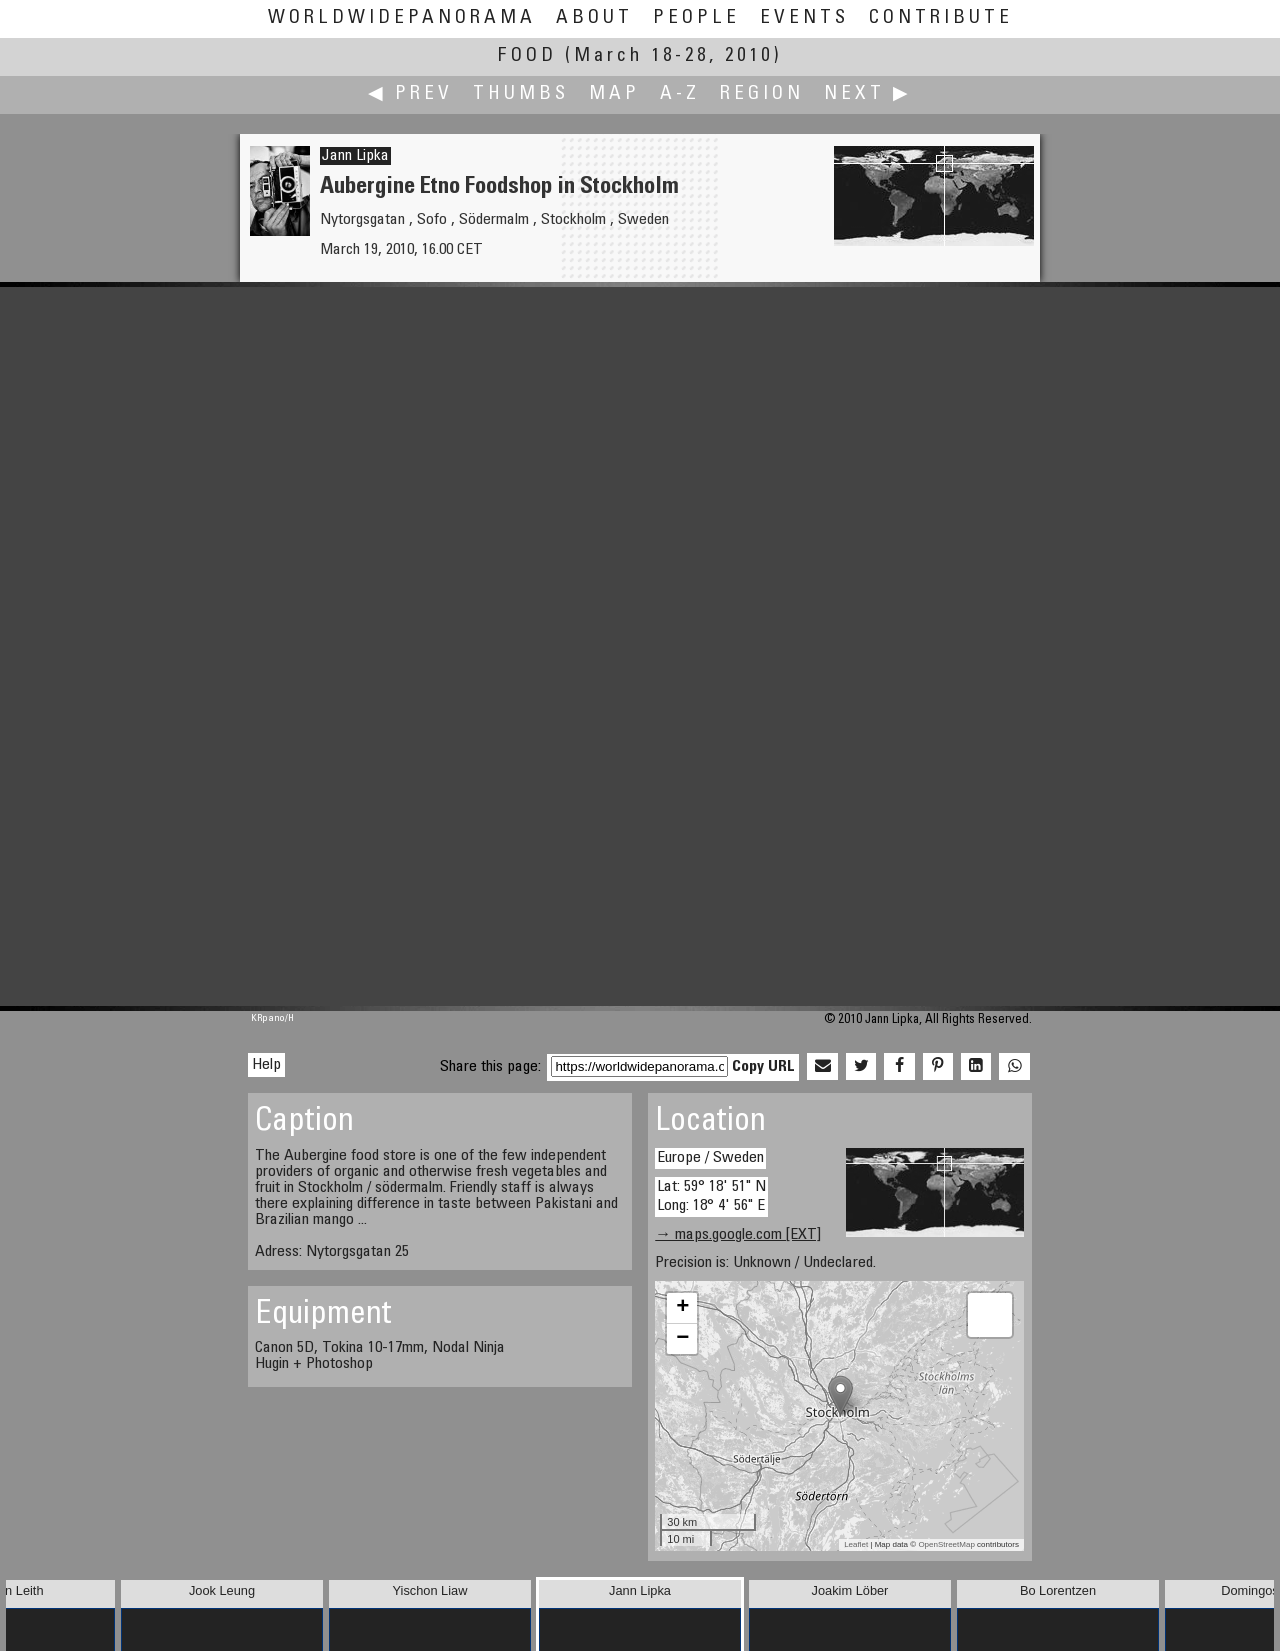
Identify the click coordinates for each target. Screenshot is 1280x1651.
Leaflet (856, 1544)
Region (762, 94)
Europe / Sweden (710, 1158)
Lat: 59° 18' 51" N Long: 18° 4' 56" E (711, 1196)
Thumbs (521, 94)
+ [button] (682, 1308)
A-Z (680, 94)
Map (614, 94)
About (594, 18)
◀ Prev (410, 94)
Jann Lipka (355, 156)
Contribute (941, 18)
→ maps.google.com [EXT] (738, 1235)
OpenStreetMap (946, 1544)
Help (266, 1065)
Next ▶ (868, 94)
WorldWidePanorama (402, 18)
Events (804, 18)
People (696, 18)
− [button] (682, 1339)
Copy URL (763, 1067)
